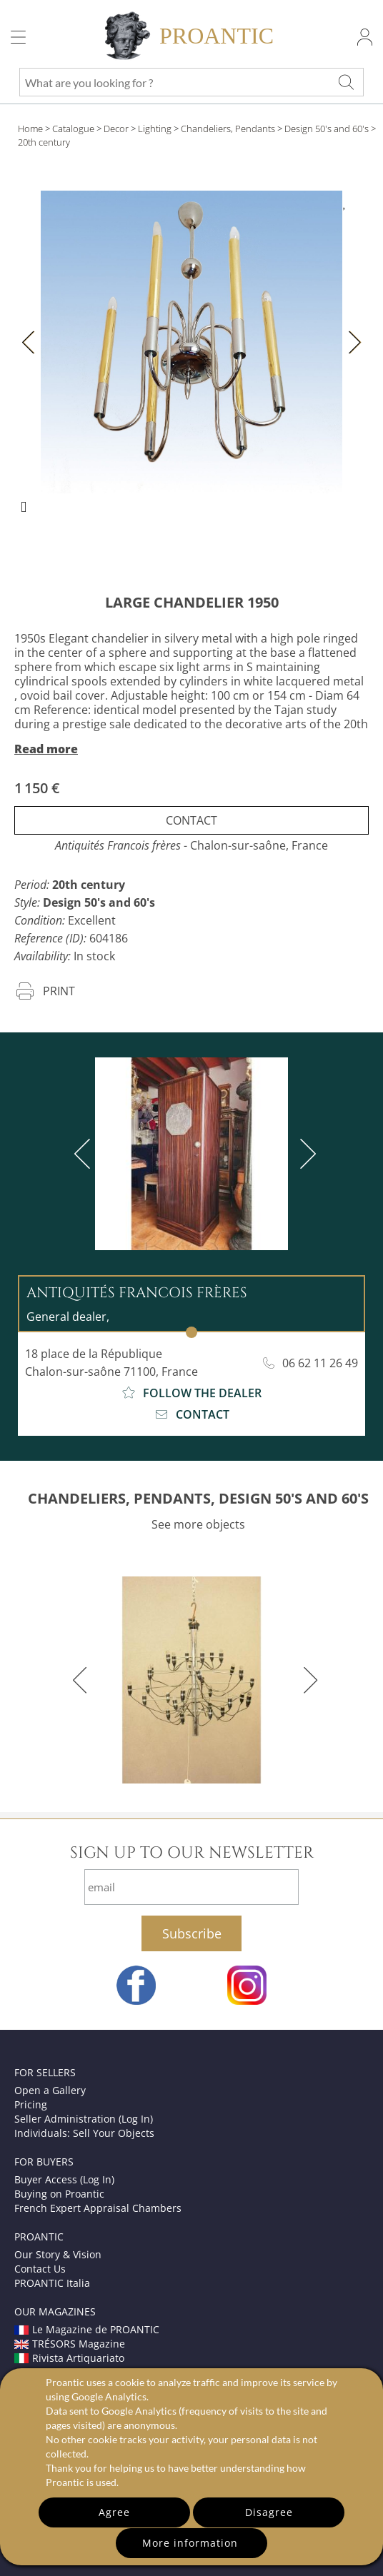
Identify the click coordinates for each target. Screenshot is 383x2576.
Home (30, 128)
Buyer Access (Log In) (64, 2179)
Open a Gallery (50, 2090)
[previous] (85, 1154)
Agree (114, 2512)
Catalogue (73, 128)
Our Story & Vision (57, 2254)
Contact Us (40, 2268)
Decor (116, 128)
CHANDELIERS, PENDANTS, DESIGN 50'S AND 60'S (198, 1498)
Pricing (30, 2104)
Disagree (269, 2512)
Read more (46, 749)
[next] (305, 1154)
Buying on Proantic (59, 2193)
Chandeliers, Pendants (228, 128)
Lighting (154, 128)
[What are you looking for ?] (345, 82)
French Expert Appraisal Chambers (97, 2208)
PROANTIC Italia (52, 2283)
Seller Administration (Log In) (83, 2118)
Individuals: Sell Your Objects (84, 2133)
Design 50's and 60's (326, 128)
